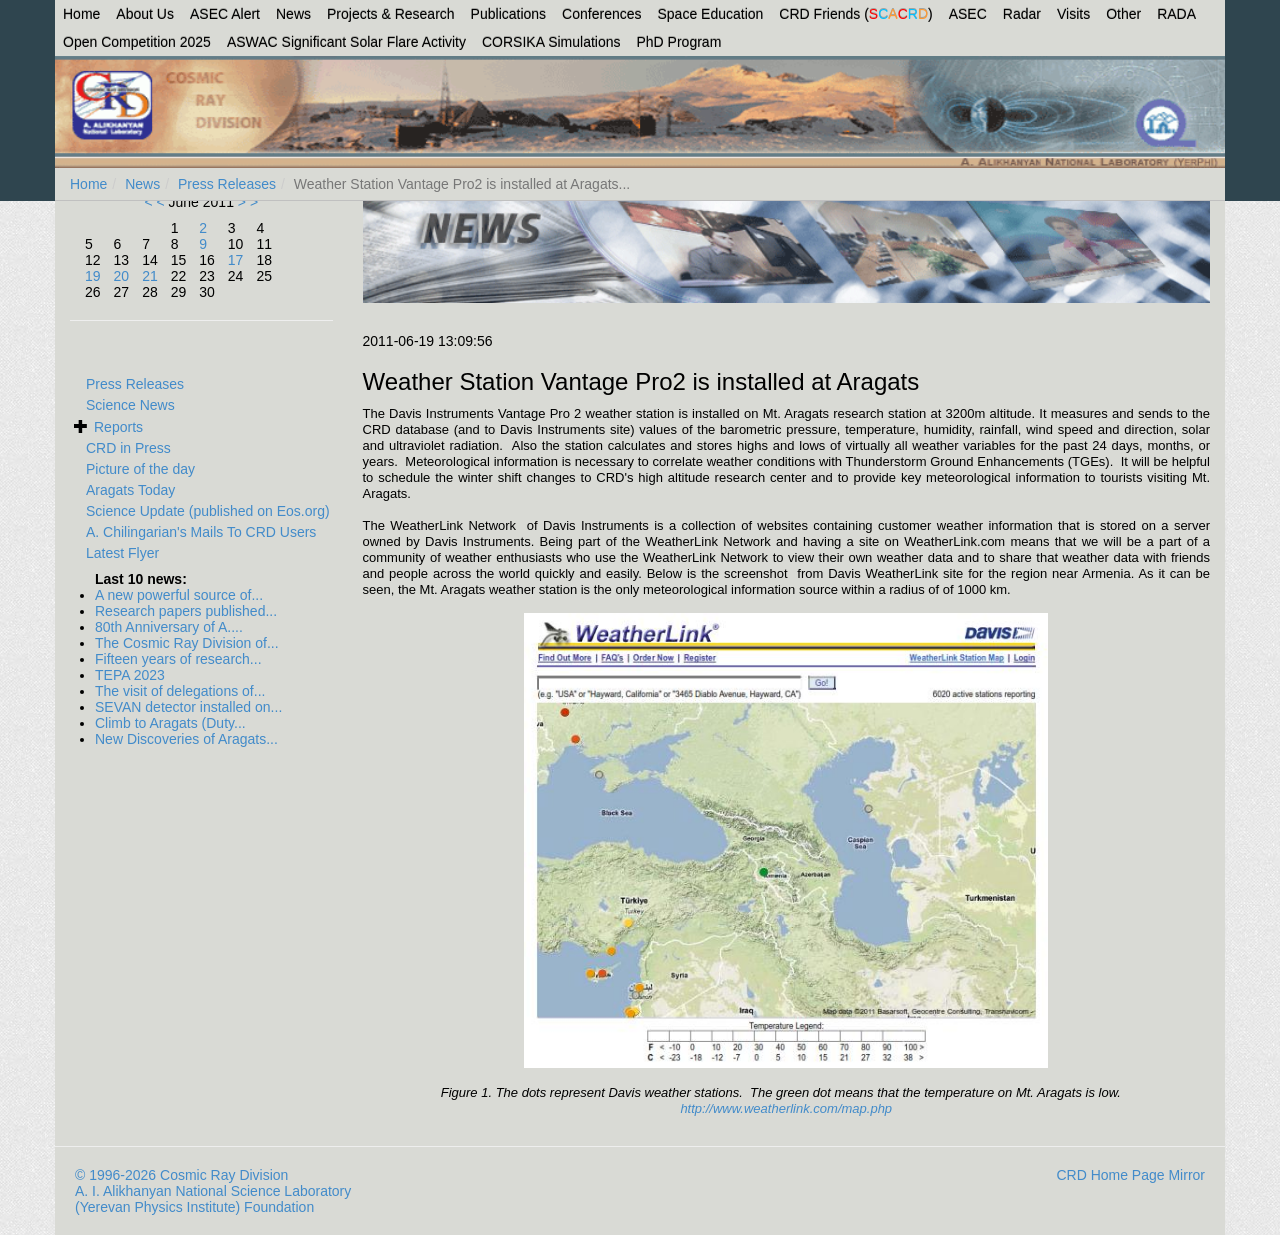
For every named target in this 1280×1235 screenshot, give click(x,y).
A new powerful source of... (179, 595)
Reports (118, 427)
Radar (1022, 14)
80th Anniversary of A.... (169, 627)
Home (81, 14)
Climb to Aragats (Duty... (170, 723)
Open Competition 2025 (137, 42)
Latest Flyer (122, 553)
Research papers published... (186, 611)
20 (122, 276)
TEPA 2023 (130, 675)
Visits (1073, 14)
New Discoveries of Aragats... (186, 739)
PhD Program (679, 42)
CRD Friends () (855, 14)
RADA (1176, 14)
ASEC (968, 14)
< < (156, 202)
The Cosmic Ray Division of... (187, 643)
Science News (130, 405)
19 (93, 276)
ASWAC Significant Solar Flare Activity (346, 42)
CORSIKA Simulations (551, 42)
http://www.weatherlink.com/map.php (786, 1108)
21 (150, 276)
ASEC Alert (225, 14)
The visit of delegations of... (180, 691)
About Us (145, 14)
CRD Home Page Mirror (1130, 1175)
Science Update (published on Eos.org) (208, 511)
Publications (509, 14)
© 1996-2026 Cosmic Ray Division (181, 1175)
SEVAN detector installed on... (188, 707)
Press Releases (227, 184)
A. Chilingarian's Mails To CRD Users (201, 532)
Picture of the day (140, 469)
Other (1123, 14)
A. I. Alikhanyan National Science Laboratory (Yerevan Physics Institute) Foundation (213, 1199)
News (293, 14)
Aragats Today (130, 490)
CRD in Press (128, 448)
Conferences (601, 14)
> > (246, 202)
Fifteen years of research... (178, 659)
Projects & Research (391, 14)
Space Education (711, 14)
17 (236, 260)
